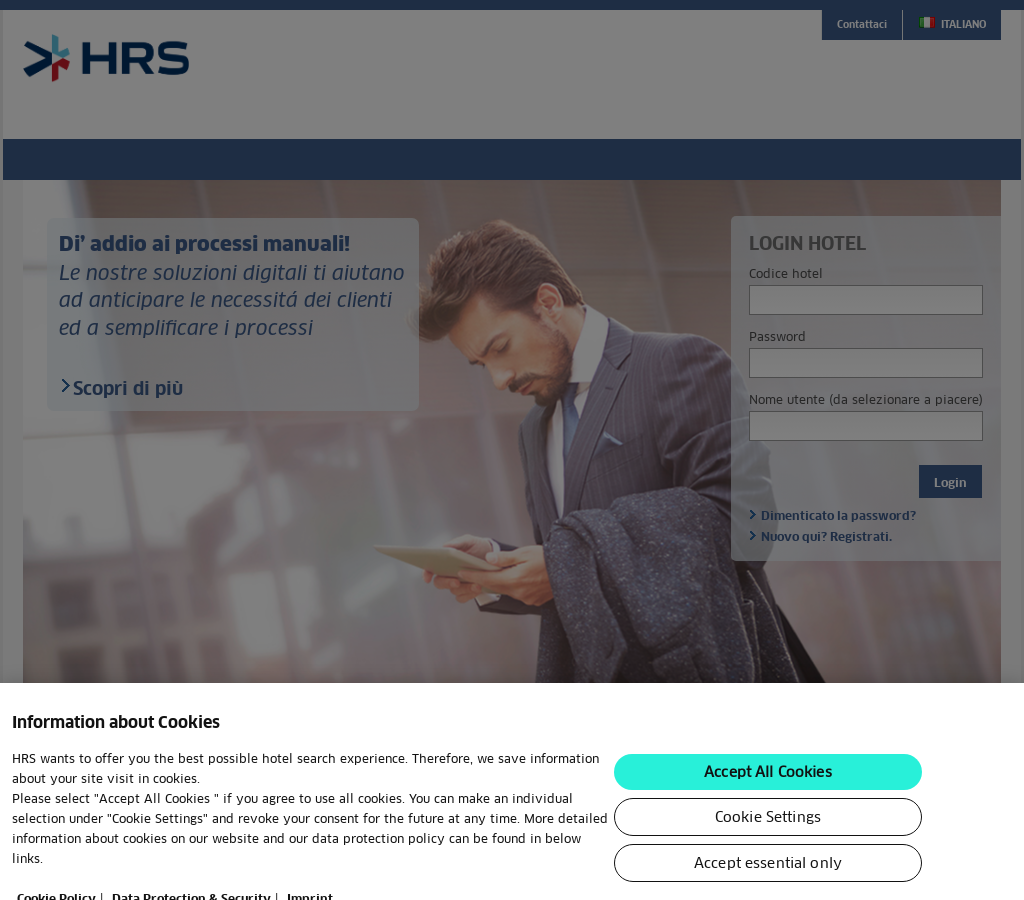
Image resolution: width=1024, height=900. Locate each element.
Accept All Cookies (768, 813)
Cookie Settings (768, 858)
